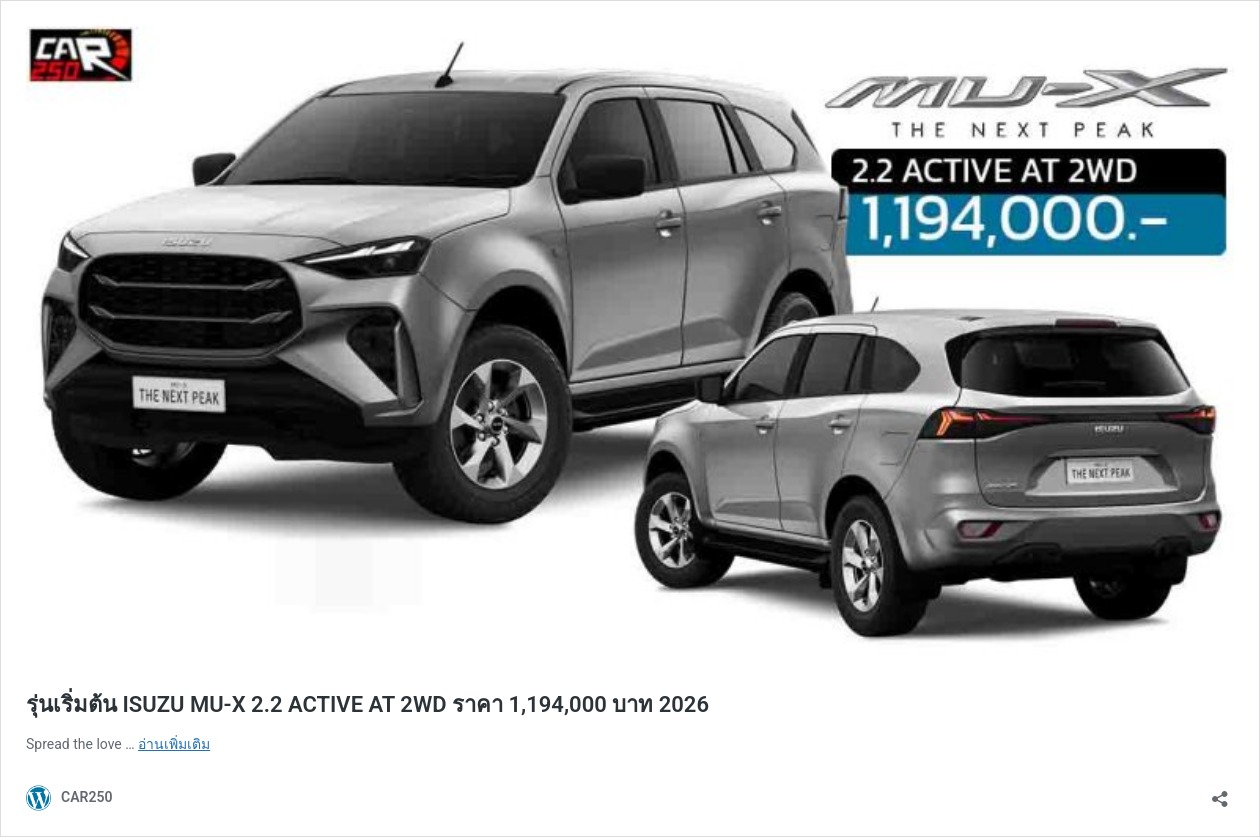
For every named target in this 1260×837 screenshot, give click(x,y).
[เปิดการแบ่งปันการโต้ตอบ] (1220, 792)
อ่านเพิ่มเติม (174, 744)
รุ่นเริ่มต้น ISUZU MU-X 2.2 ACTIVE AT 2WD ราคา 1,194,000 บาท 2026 (367, 704)
